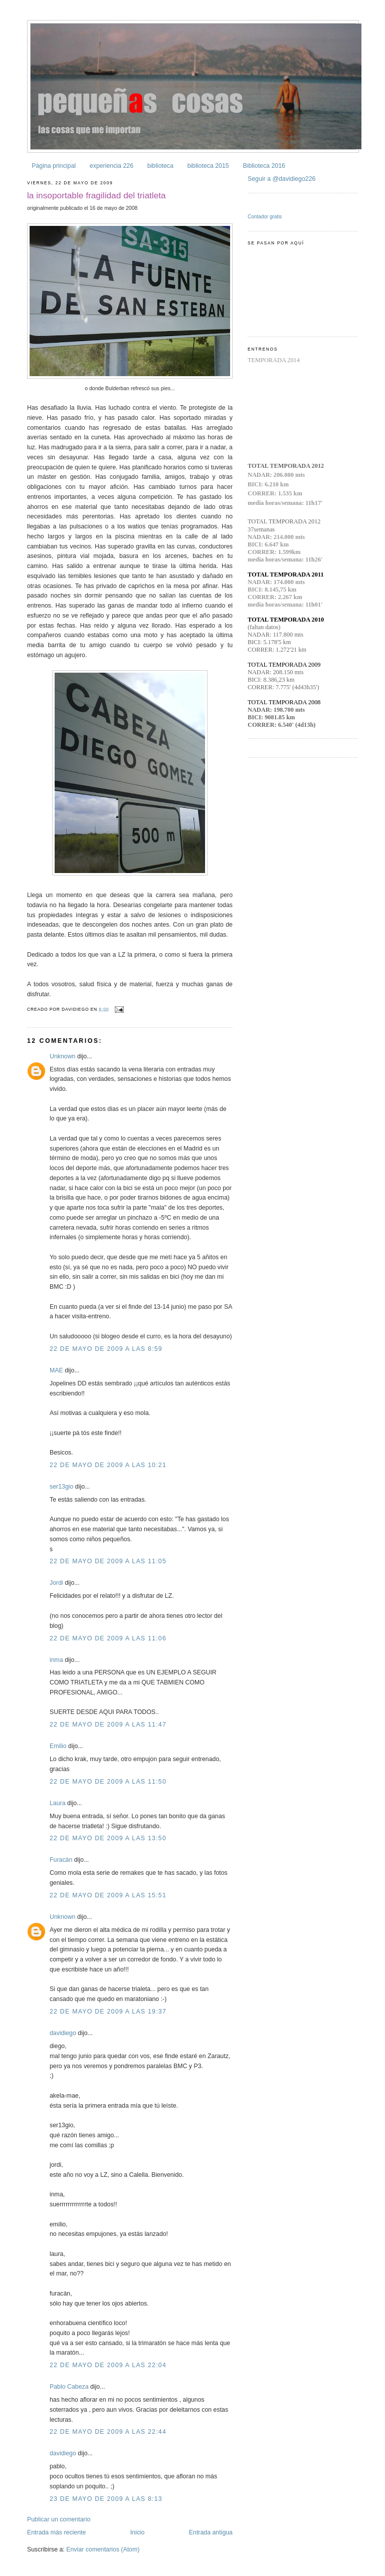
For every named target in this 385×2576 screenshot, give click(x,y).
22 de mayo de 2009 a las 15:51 (108, 1895)
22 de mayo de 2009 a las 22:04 (108, 2365)
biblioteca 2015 (208, 165)
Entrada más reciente (56, 2532)
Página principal (54, 165)
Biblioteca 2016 (264, 165)
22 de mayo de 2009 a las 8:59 (106, 1348)
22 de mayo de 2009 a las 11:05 (108, 1561)
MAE (56, 1370)
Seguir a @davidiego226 (281, 178)
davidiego (63, 2033)
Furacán (61, 1859)
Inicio (137, 2532)
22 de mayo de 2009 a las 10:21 (108, 1465)
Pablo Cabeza (69, 2386)
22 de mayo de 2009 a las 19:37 (108, 2011)
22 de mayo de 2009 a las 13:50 (108, 1838)
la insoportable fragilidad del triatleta (96, 195)
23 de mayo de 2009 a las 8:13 (106, 2498)
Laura (58, 1803)
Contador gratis (265, 216)
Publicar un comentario (58, 2519)
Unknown (62, 1056)
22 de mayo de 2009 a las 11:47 (108, 1724)
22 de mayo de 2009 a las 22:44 (108, 2431)
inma (56, 1659)
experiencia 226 (111, 165)
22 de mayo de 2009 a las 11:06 (108, 1638)
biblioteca (160, 165)
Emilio (58, 1746)
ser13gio (61, 1486)
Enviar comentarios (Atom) (102, 2549)
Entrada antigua (211, 2532)
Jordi (56, 1582)
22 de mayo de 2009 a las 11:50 (108, 1781)
